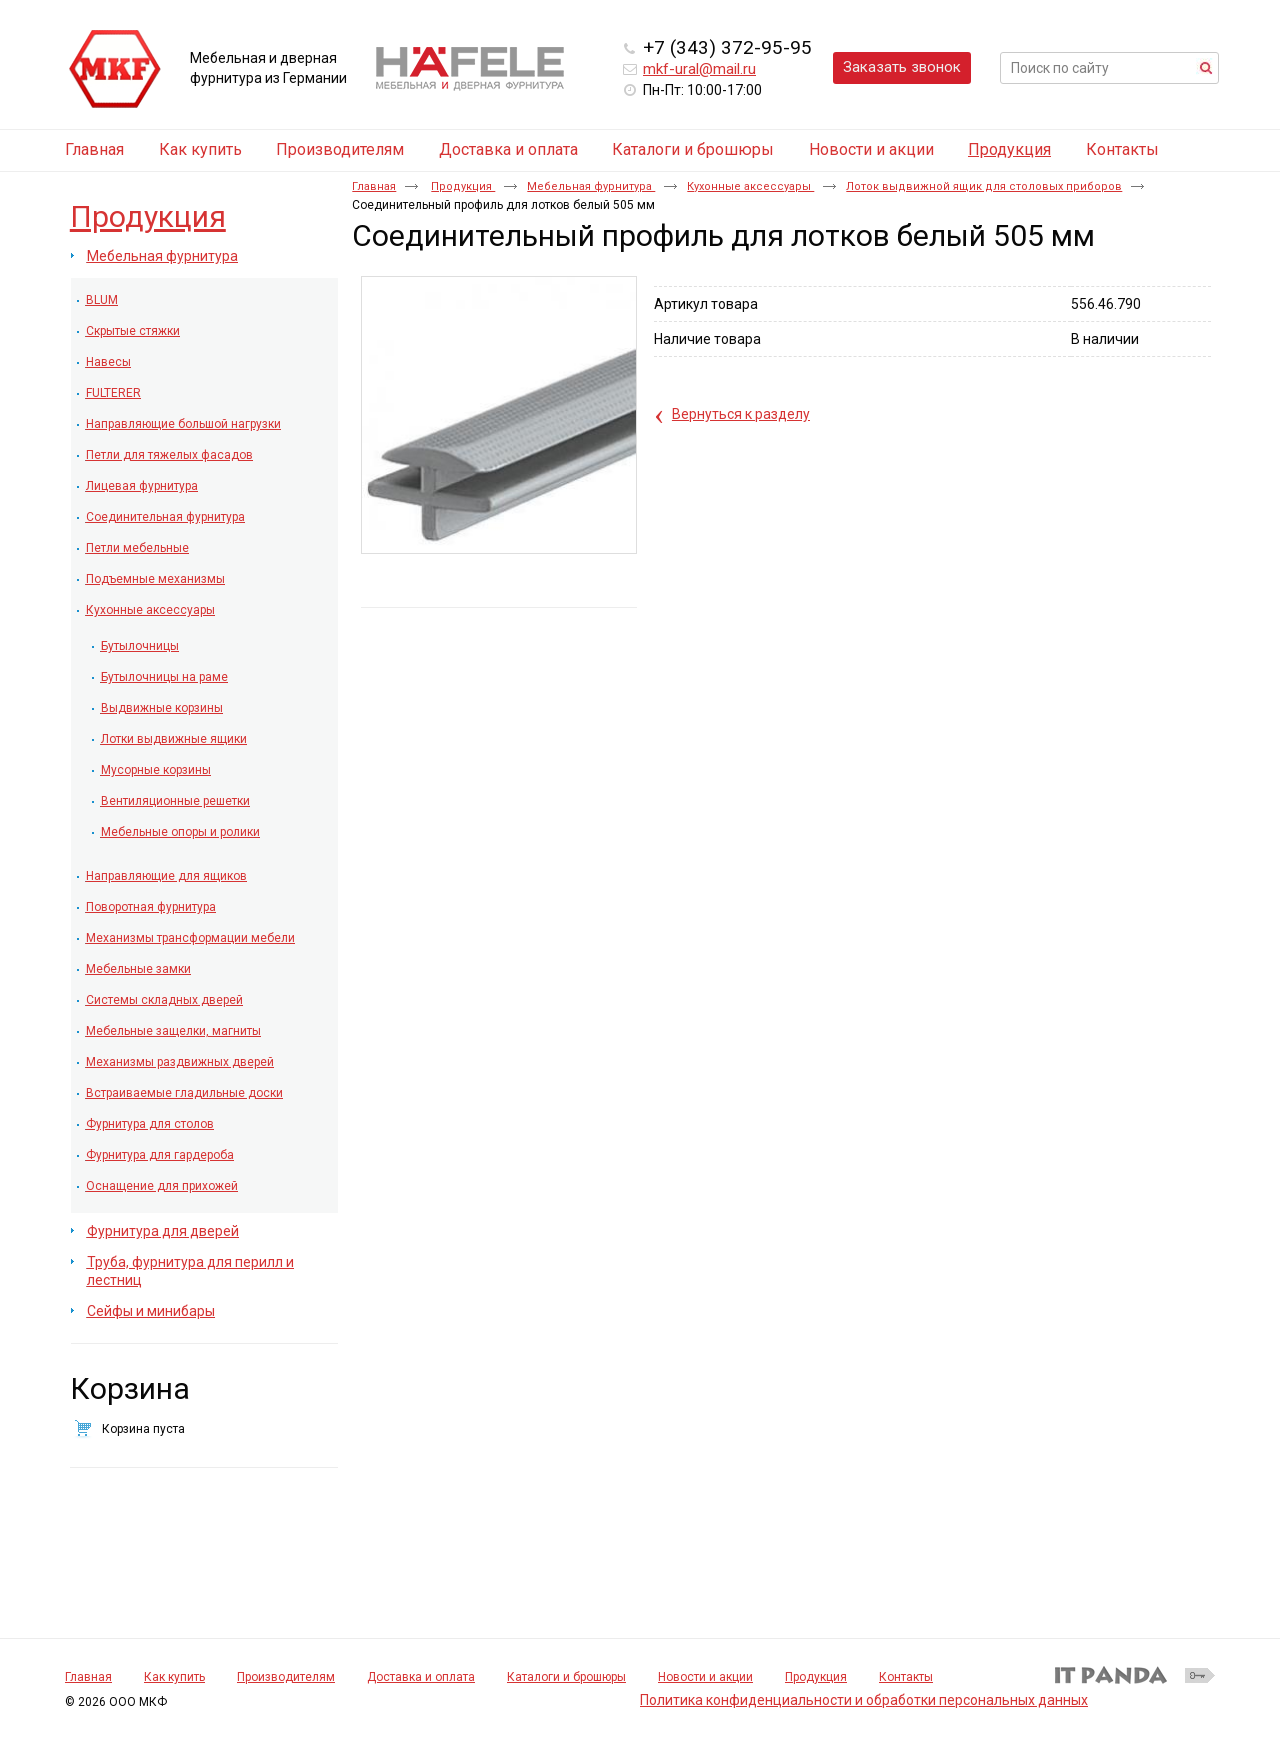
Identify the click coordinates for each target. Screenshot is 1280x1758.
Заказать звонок (902, 67)
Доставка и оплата (421, 1677)
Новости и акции (705, 1677)
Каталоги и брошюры (566, 1677)
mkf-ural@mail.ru (699, 69)
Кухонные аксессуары (750, 186)
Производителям (286, 1677)
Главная (374, 186)
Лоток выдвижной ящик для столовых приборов (984, 186)
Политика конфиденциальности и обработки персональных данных (864, 1700)
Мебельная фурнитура (591, 186)
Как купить (174, 1677)
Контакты (906, 1677)
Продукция (1009, 149)
